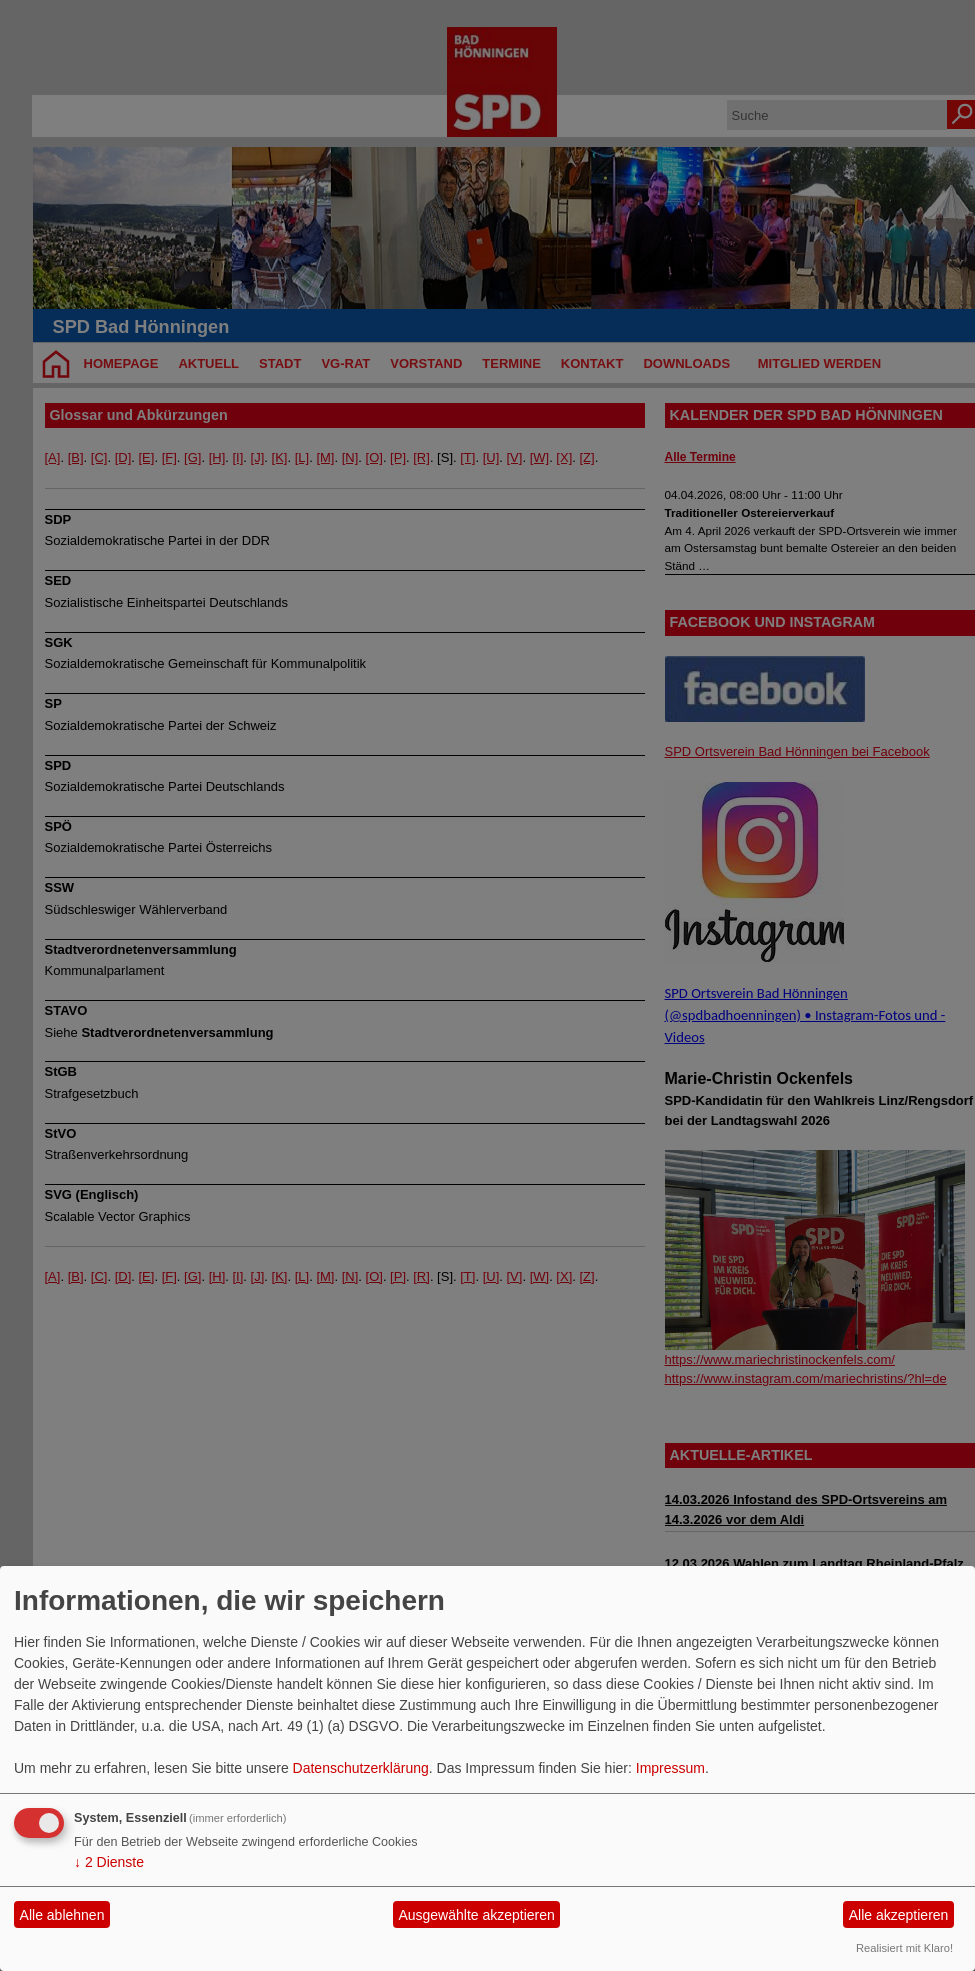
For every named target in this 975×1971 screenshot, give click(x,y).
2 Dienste (109, 1862)
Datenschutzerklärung (361, 1768)
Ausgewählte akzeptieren (476, 1915)
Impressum (670, 1768)
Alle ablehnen (62, 1915)
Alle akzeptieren (899, 1915)
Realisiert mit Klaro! (904, 1948)
